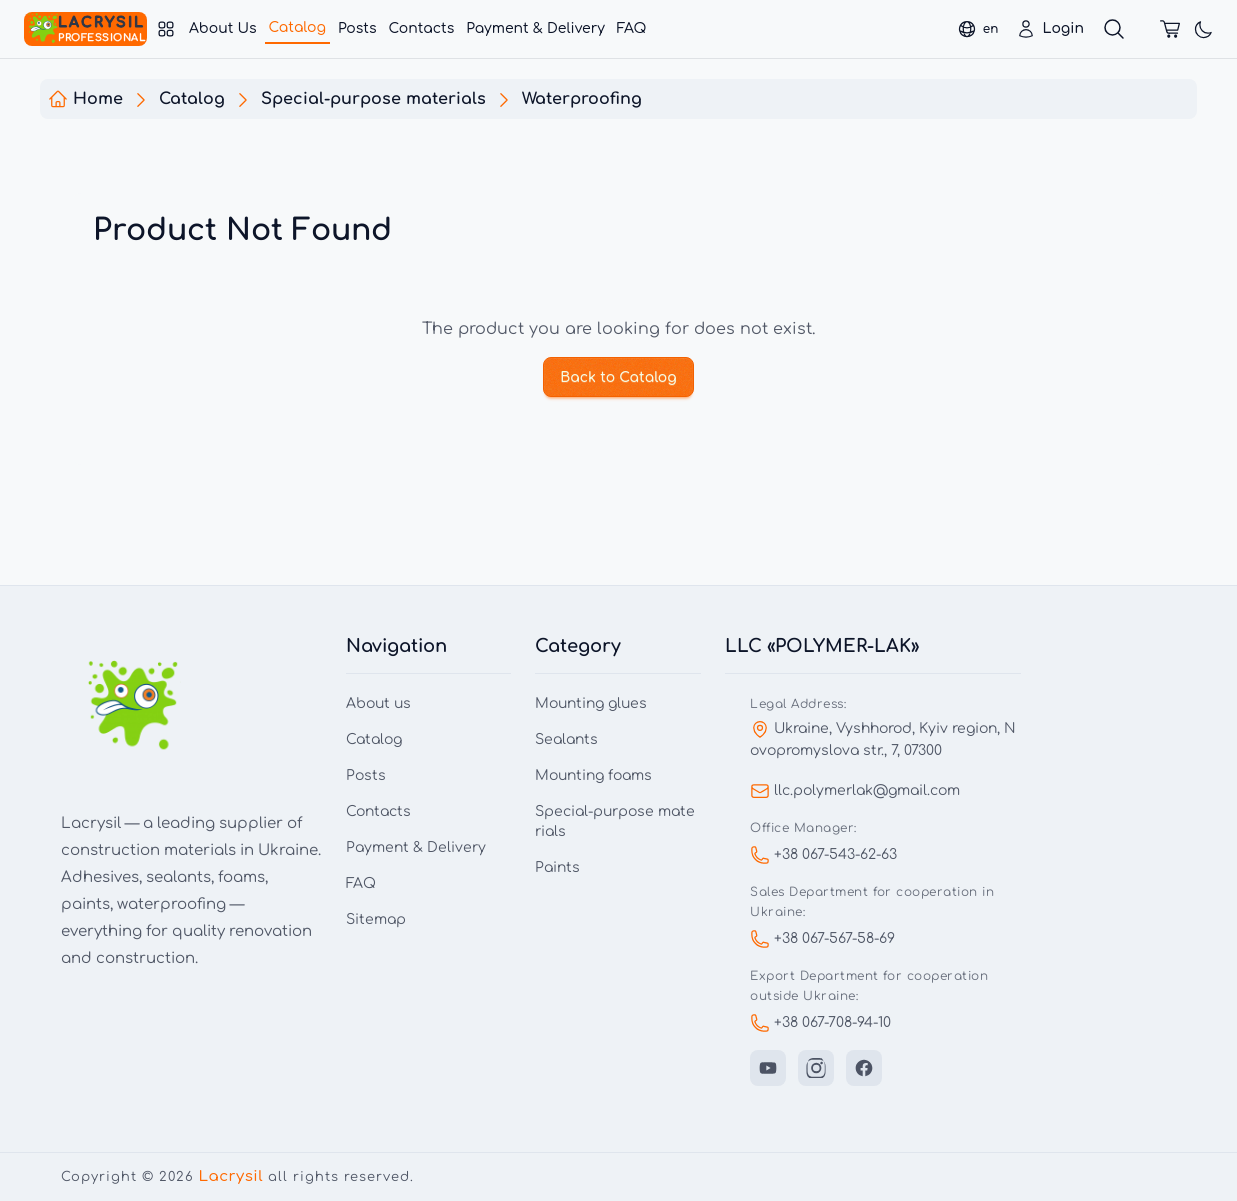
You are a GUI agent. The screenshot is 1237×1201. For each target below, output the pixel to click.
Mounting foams (593, 775)
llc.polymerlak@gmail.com (855, 791)
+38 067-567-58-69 (822, 939)
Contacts (421, 28)
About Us (223, 28)
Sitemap (376, 919)
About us (378, 703)
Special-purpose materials (615, 821)
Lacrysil (231, 1176)
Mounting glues (591, 703)
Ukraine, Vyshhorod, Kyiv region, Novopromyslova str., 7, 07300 (883, 738)
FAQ (632, 28)
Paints (557, 867)
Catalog (297, 27)
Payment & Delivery (535, 28)
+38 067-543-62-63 (823, 855)
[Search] (1114, 29)
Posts (357, 28)
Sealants (566, 739)
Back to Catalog (618, 377)
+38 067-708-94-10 (820, 1023)
